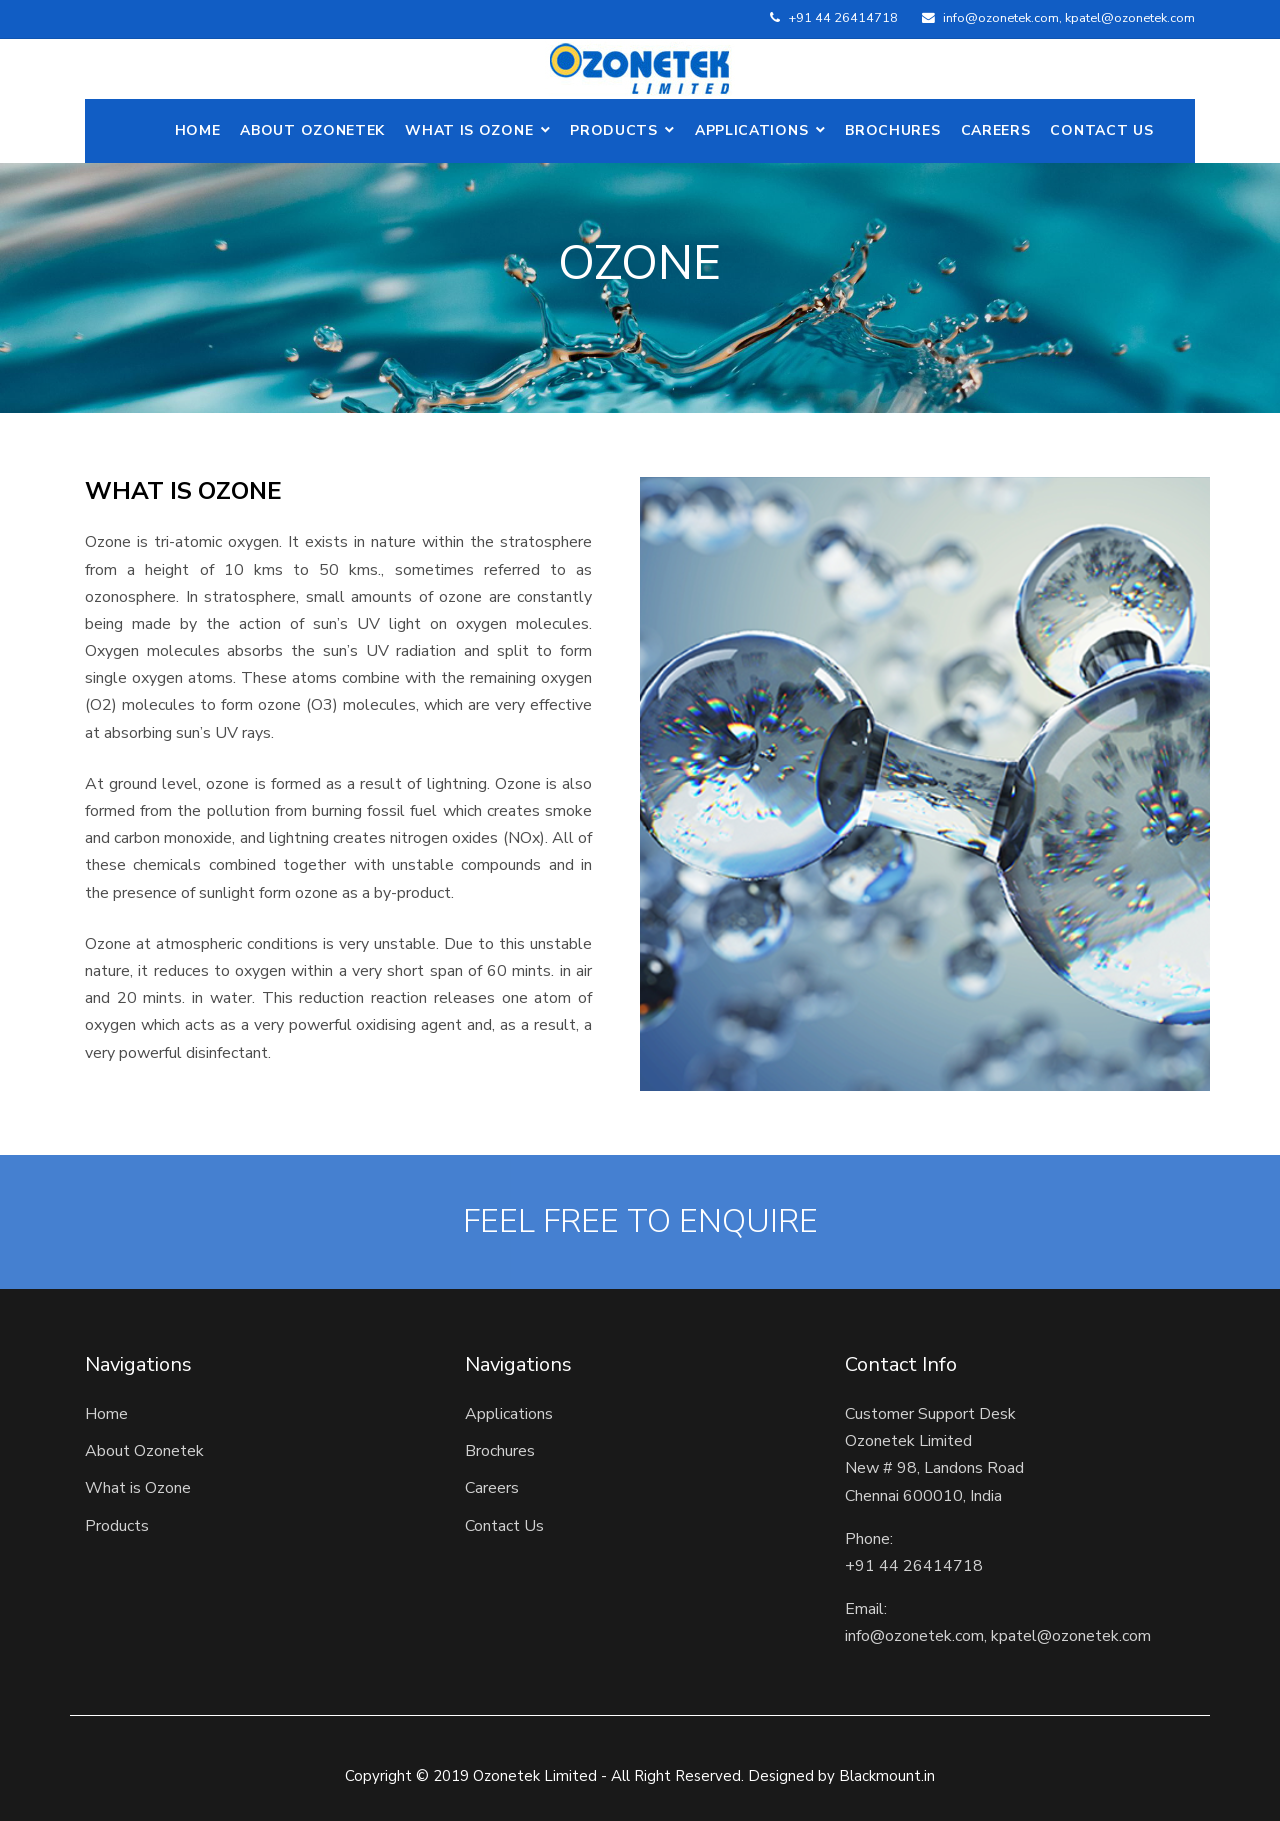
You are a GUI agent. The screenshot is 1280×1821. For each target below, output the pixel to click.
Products (614, 130)
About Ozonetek (144, 1451)
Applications (751, 130)
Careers (996, 130)
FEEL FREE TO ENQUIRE (640, 1222)
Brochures (892, 130)
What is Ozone (469, 130)
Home (198, 130)
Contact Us (1101, 130)
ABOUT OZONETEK (312, 130)
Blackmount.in (887, 1776)
